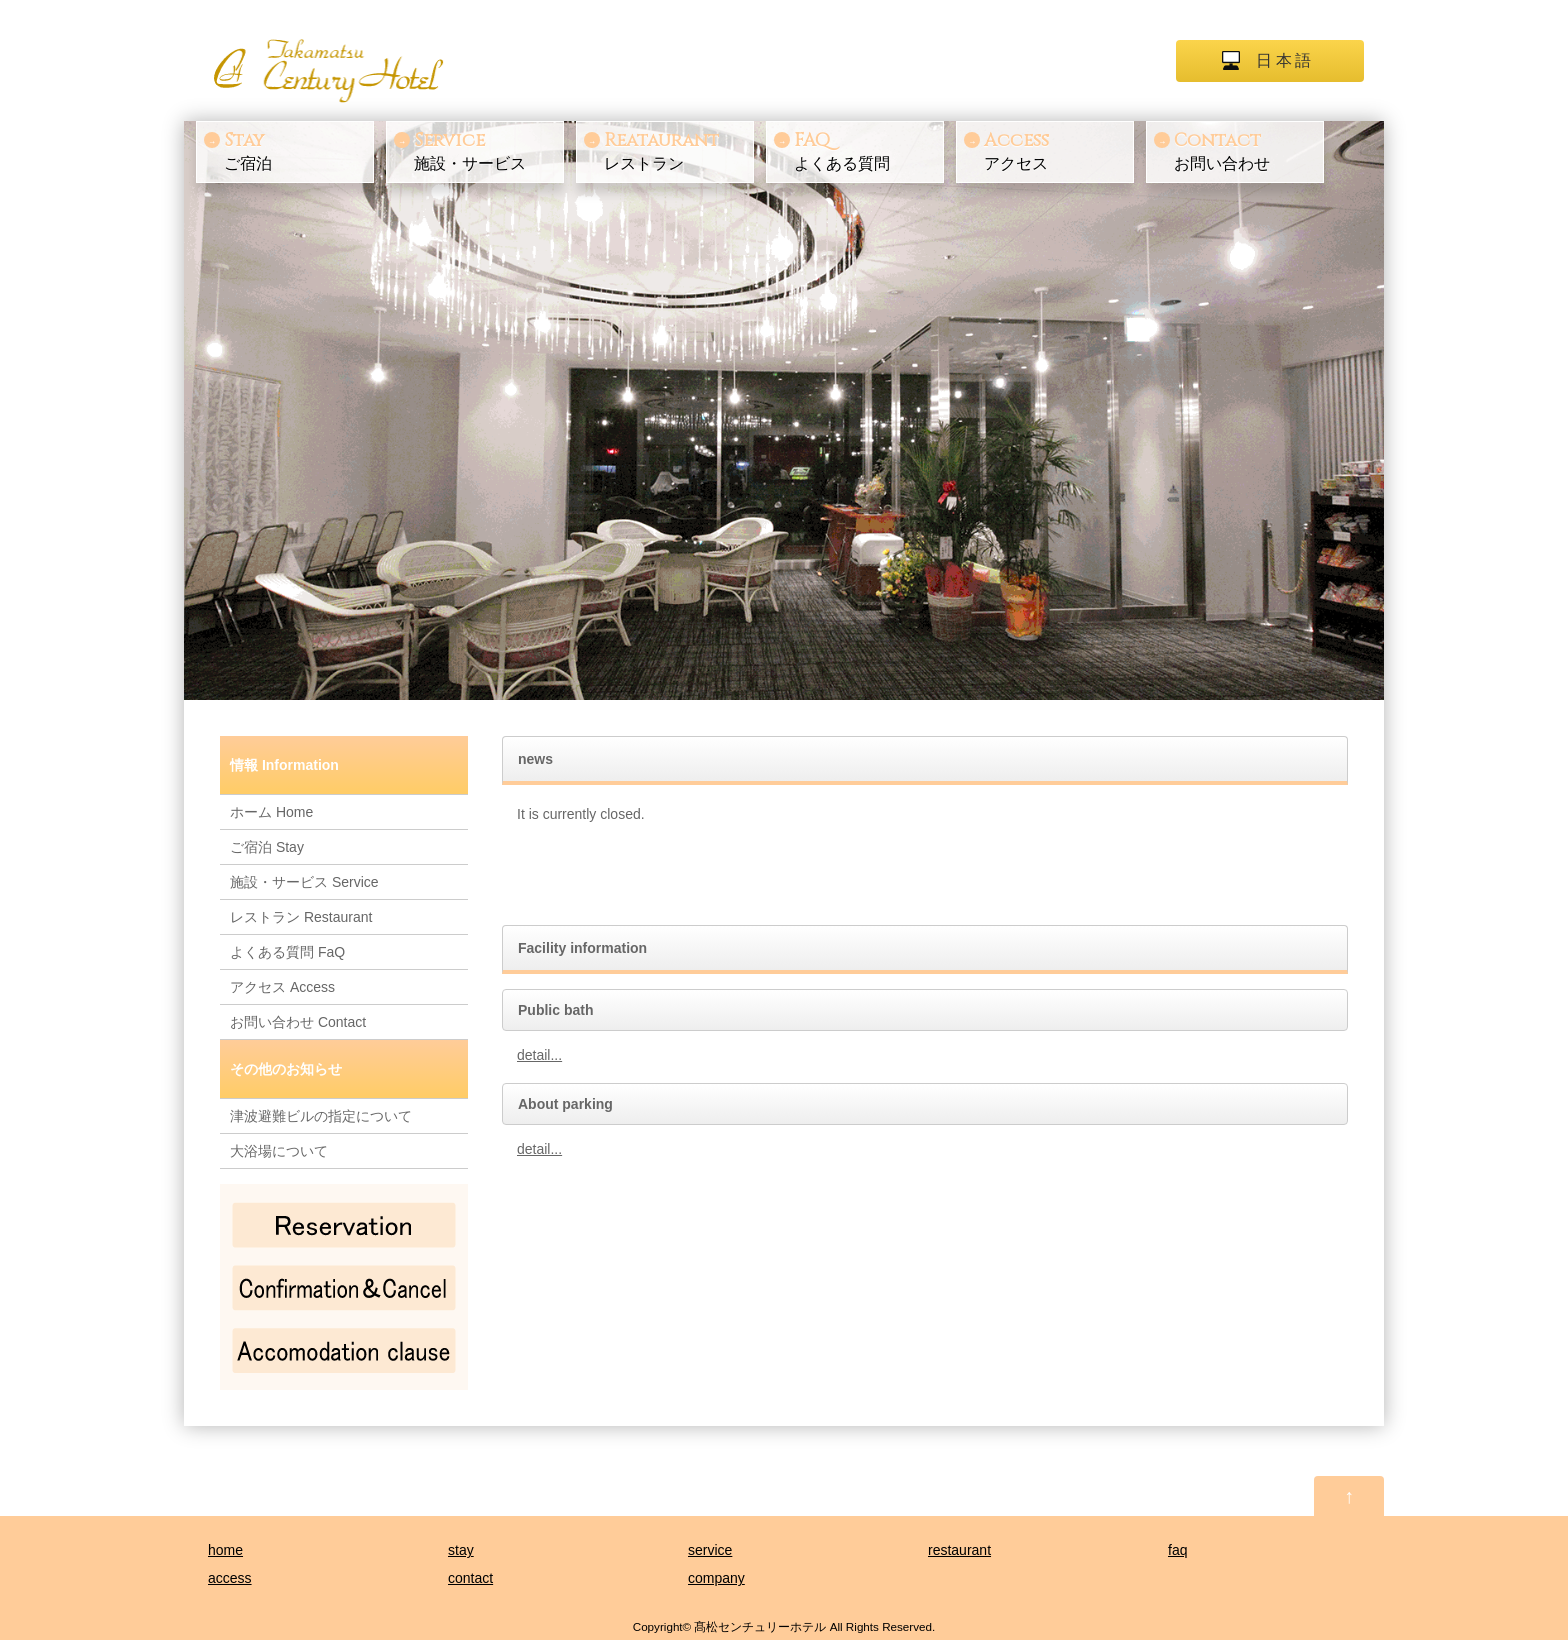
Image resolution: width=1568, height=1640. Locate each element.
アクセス (1057, 150)
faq (1177, 1550)
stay (461, 1550)
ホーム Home (271, 812)
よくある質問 (867, 150)
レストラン (677, 150)
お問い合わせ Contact (298, 1022)
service (710, 1550)
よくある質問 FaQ (287, 952)
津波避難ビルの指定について (321, 1116)
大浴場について (279, 1151)
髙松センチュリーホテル (760, 1626)
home (225, 1550)
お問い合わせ (1247, 150)
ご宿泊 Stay (267, 847)
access (230, 1578)
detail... (539, 1055)
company (716, 1578)
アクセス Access (282, 987)
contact (470, 1578)
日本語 (1285, 60)
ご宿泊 (297, 150)
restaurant (959, 1550)
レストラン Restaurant (301, 917)
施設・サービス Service (304, 882)
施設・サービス (487, 150)
